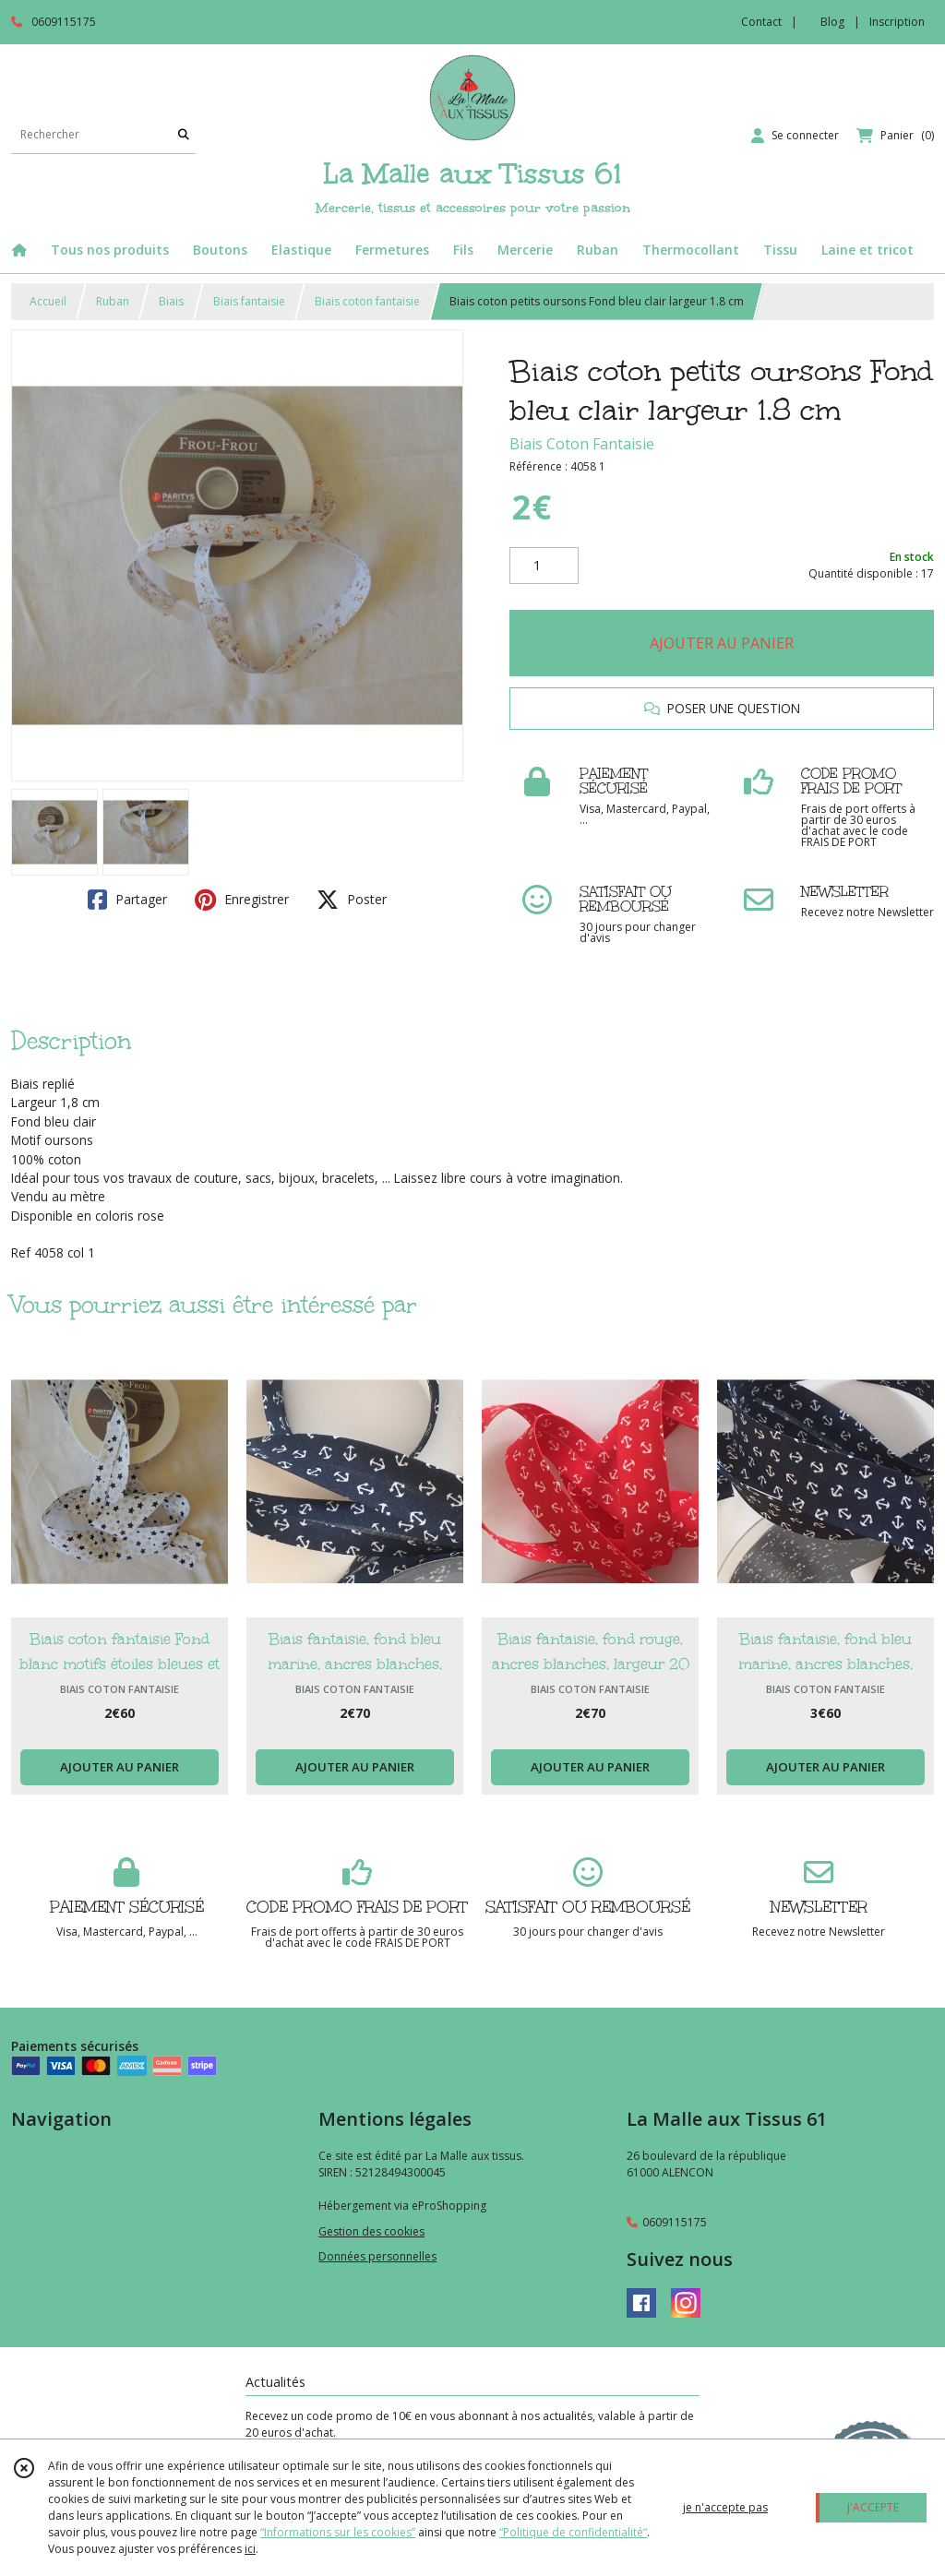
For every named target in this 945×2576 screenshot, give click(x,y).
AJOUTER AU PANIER (722, 643)
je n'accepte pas (725, 2507)
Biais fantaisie (249, 301)
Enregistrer (242, 899)
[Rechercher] (184, 135)
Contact (761, 22)
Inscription (897, 22)
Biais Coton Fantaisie (581, 444)
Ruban (112, 301)
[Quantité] (544, 565)
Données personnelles (377, 2256)
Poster (352, 899)
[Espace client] (795, 136)
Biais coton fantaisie (367, 301)
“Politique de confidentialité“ (573, 2532)
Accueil (48, 301)
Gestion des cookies (371, 2231)
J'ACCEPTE (873, 2507)
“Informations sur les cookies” (337, 2532)
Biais (171, 301)
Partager (127, 899)
